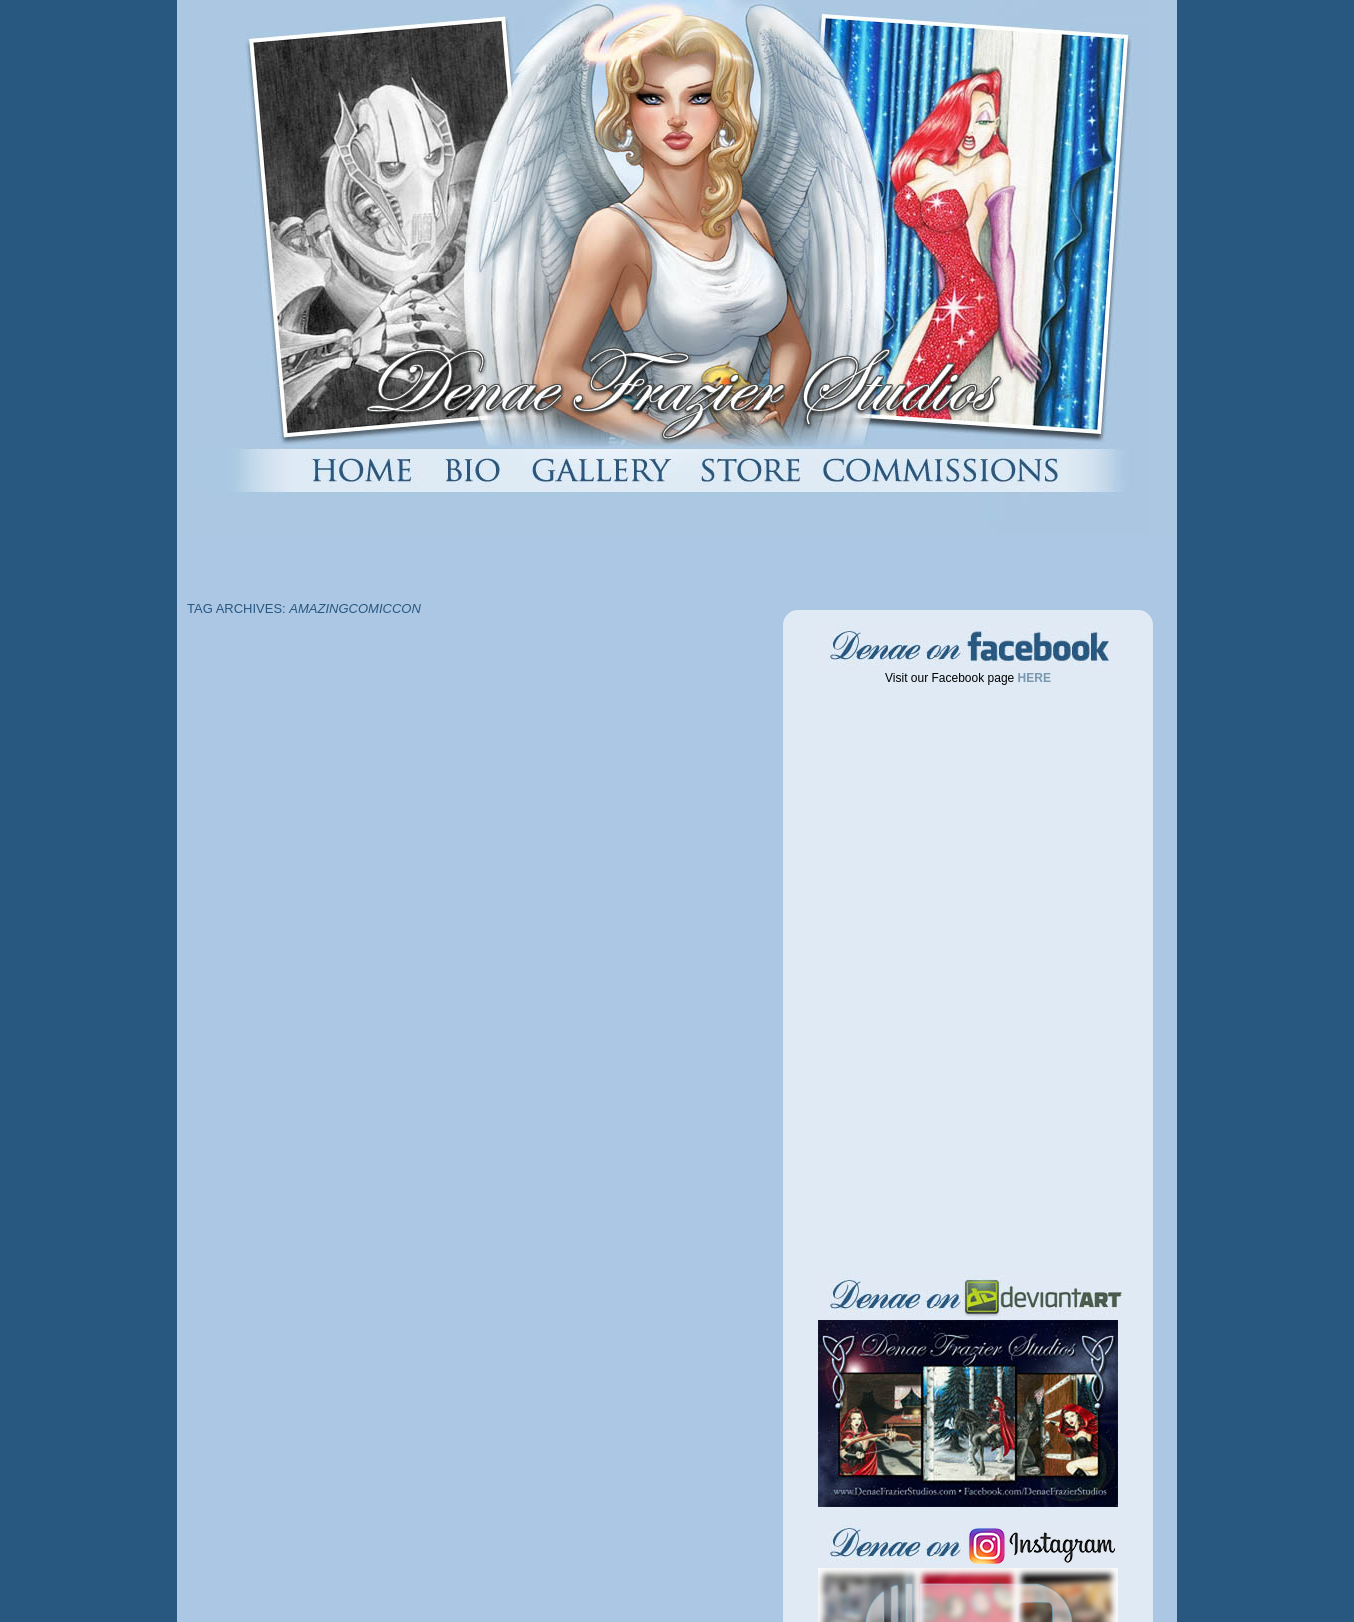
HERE (1032, 678)
